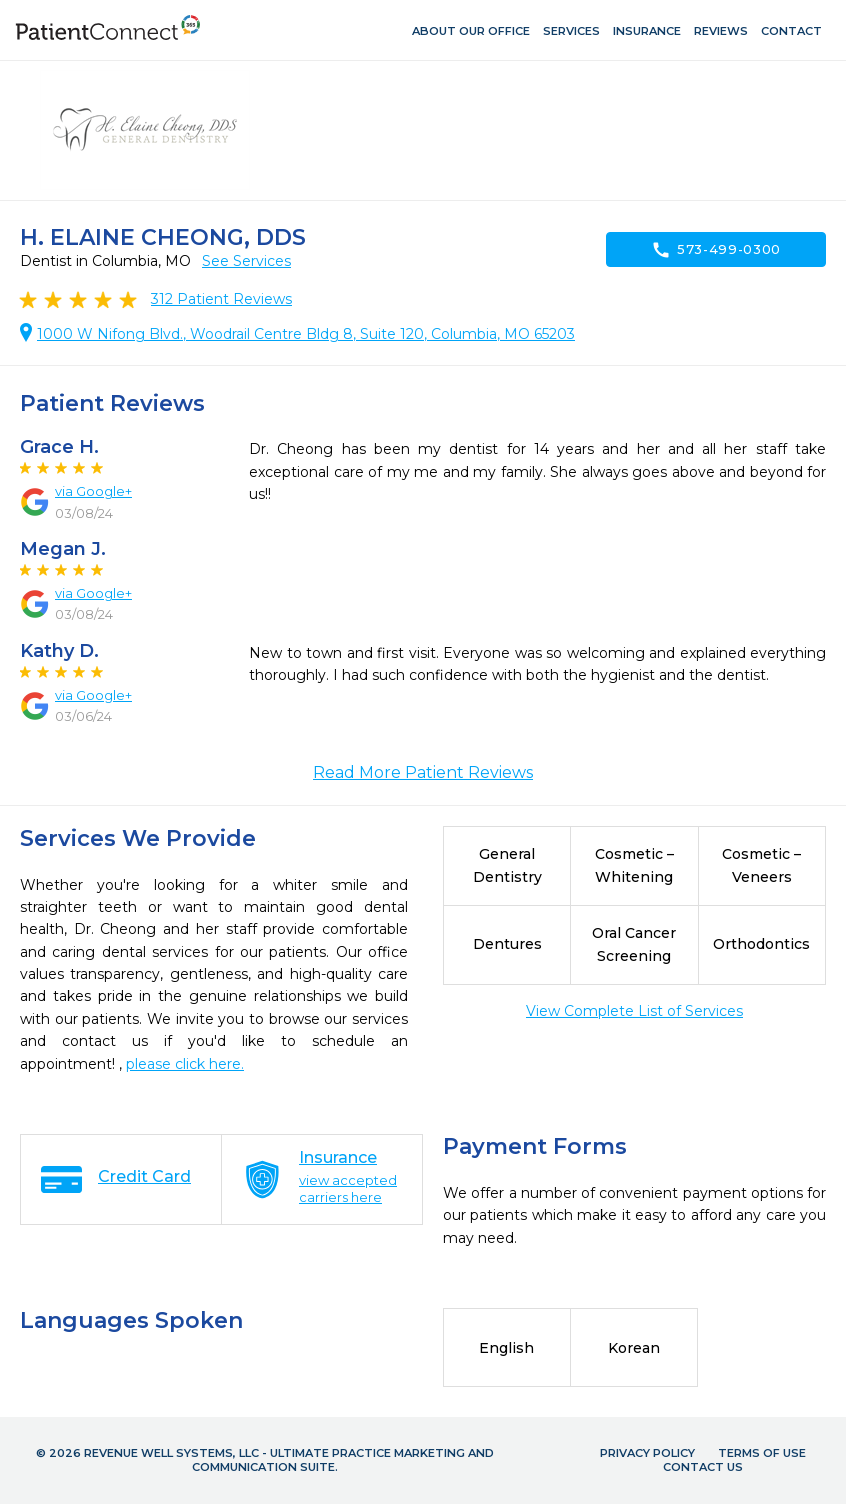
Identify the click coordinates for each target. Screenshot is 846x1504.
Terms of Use (762, 1453)
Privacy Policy (647, 1453)
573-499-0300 (716, 250)
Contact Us (703, 1467)
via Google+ (93, 491)
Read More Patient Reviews (423, 772)
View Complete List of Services (634, 1011)
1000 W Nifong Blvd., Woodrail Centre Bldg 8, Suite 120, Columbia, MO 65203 (306, 334)
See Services (246, 261)
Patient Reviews (221, 299)
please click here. (185, 1064)
